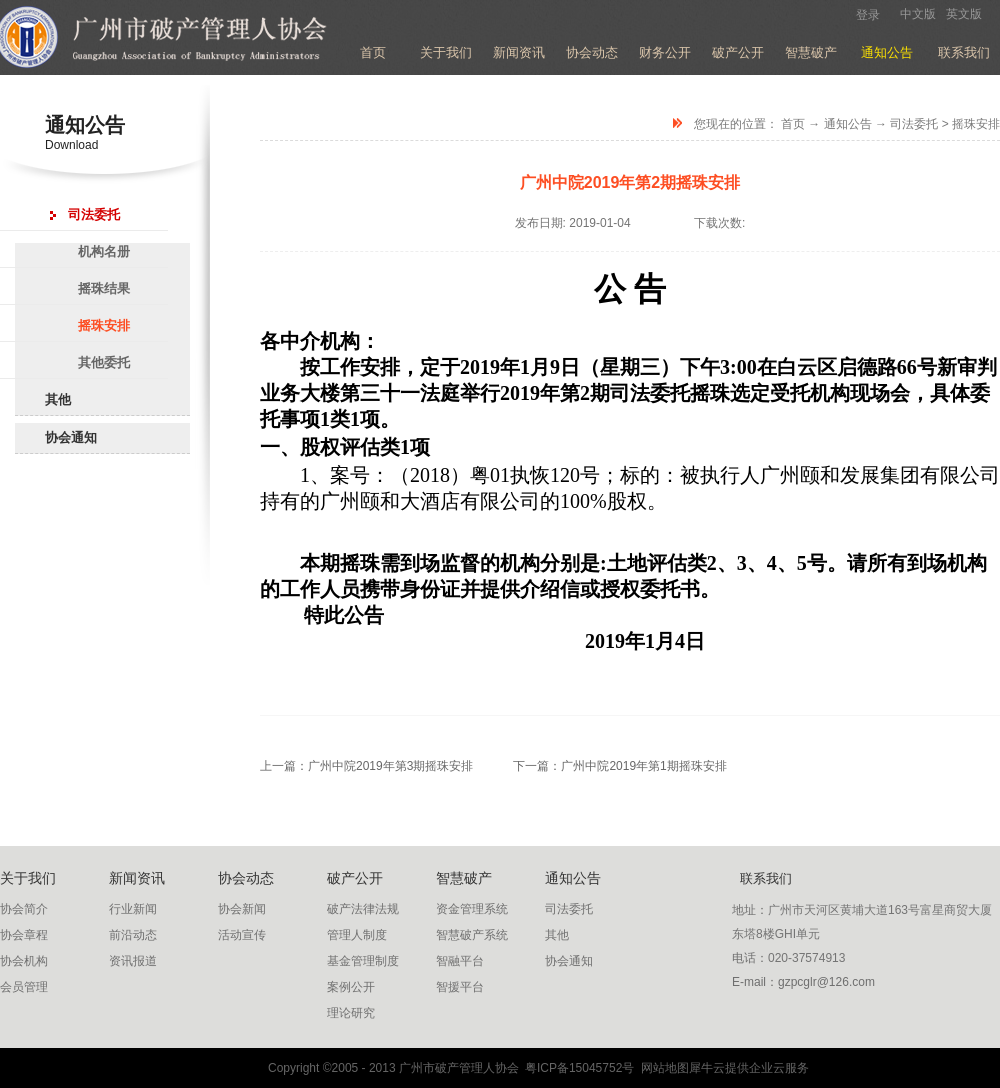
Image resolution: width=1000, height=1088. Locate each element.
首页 (373, 52)
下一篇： (619, 766)
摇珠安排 (976, 124)
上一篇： (366, 766)
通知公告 (848, 124)
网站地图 (661, 1068)
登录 (868, 15)
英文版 (964, 14)
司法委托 (914, 124)
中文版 (918, 14)
